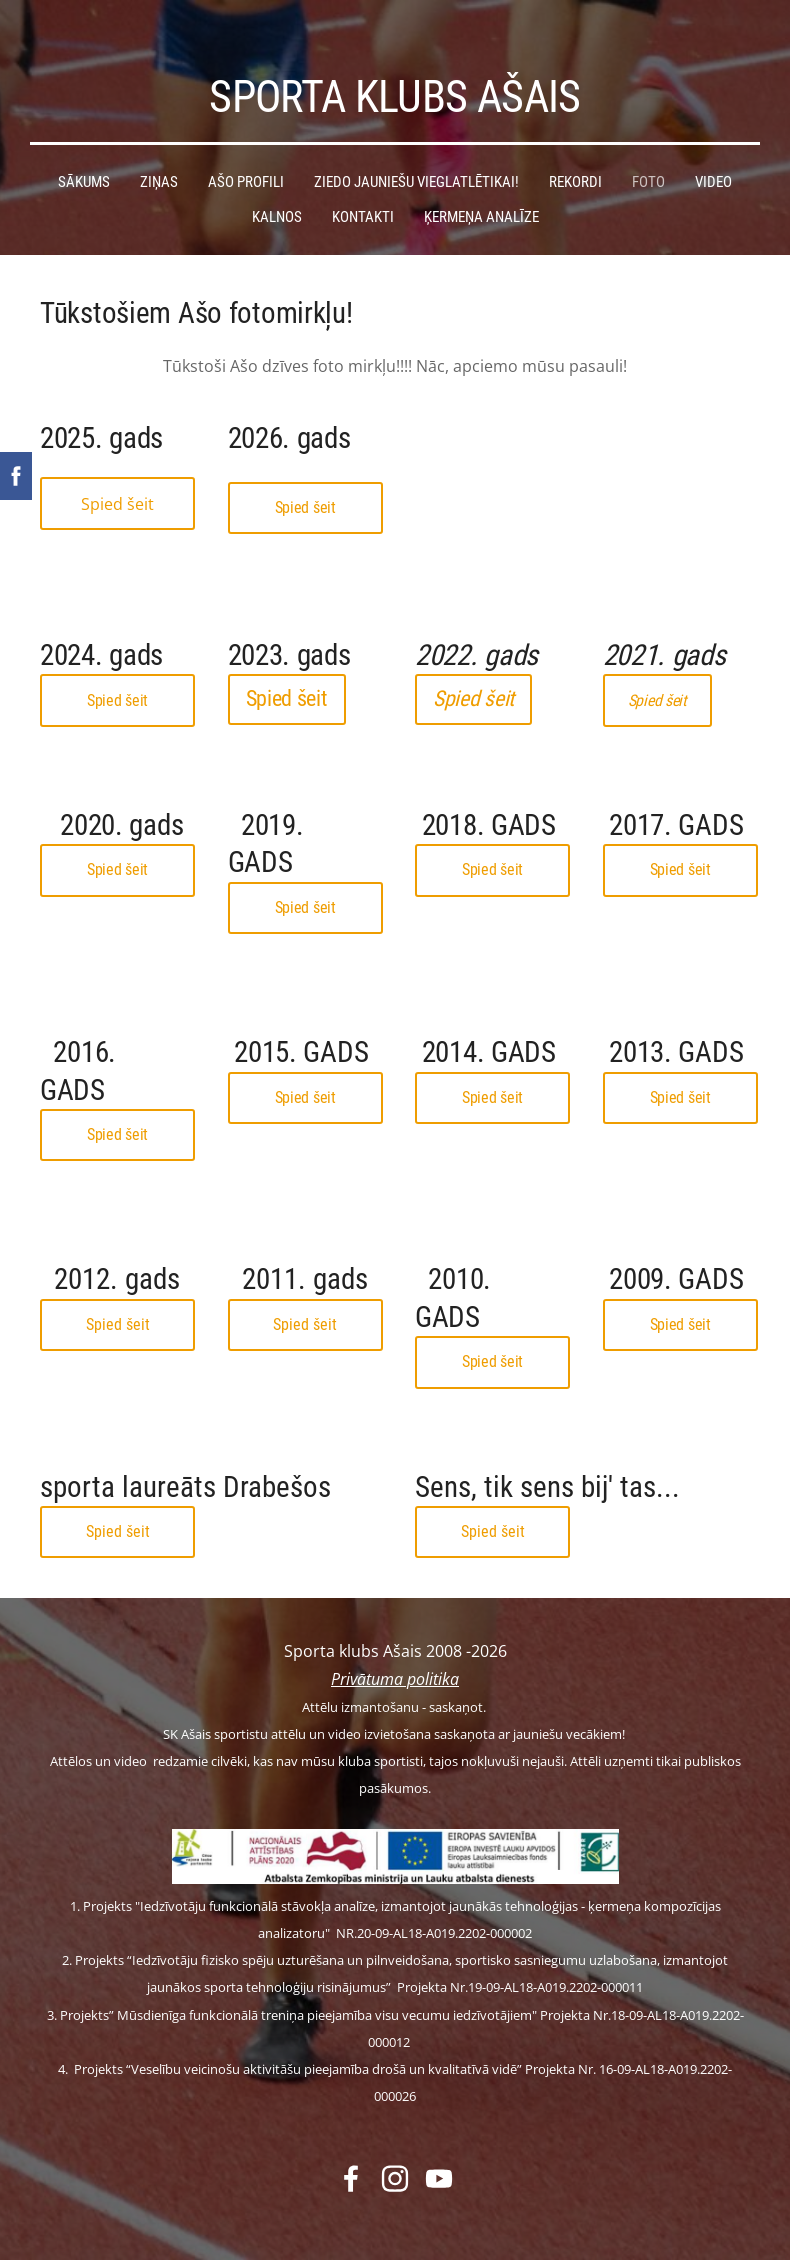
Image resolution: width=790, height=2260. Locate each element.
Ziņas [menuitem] (159, 159)
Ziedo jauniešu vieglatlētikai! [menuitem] (416, 159)
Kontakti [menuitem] (363, 194)
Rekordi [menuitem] (575, 159)
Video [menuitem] (713, 159)
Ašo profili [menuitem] (246, 159)
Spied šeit (117, 481)
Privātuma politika (395, 1656)
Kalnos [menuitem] (277, 194)
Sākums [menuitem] (84, 159)
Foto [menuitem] (648, 159)
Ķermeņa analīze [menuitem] (481, 194)
